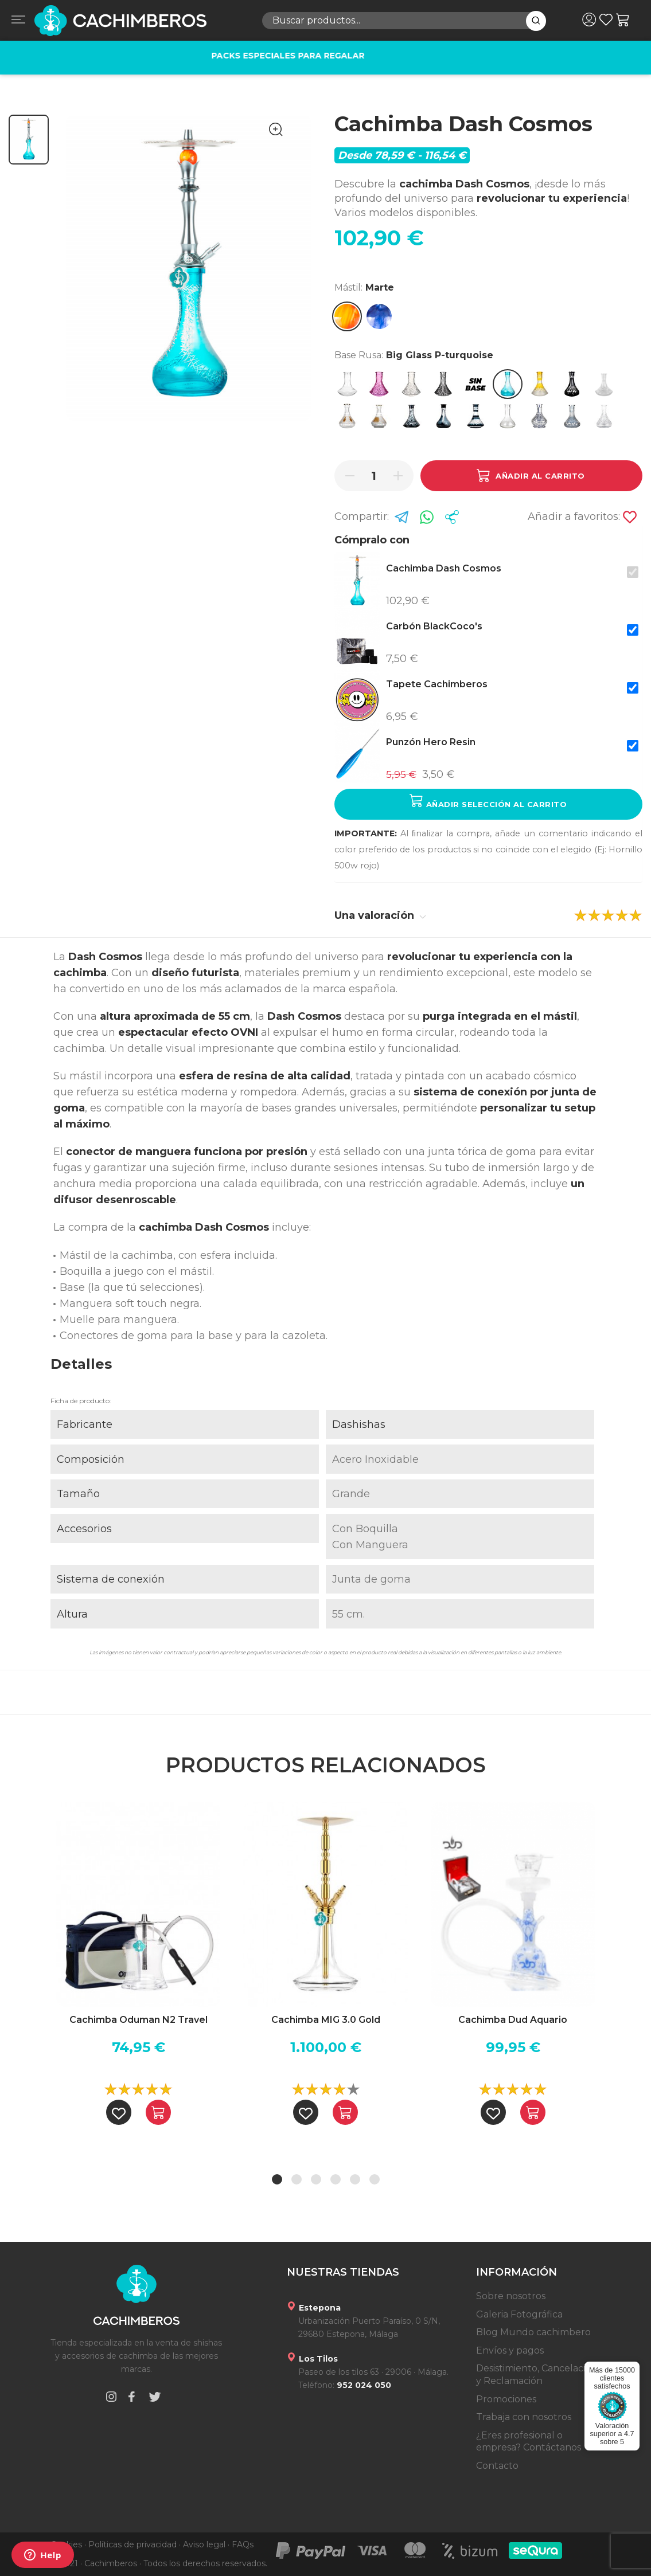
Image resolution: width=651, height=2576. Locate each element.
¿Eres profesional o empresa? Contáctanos (528, 2441)
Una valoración (380, 915)
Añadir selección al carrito (488, 801)
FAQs (243, 2544)
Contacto (497, 2465)
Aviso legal (204, 2544)
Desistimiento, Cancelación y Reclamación (536, 2374)
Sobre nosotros (510, 2296)
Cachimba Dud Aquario (512, 2019)
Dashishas (358, 1424)
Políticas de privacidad (132, 2544)
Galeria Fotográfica (519, 2314)
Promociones (506, 2399)
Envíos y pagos (510, 2350)
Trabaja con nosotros (523, 2416)
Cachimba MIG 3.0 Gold (325, 2019)
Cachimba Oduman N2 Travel (138, 2019)
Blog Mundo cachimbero (533, 2332)
